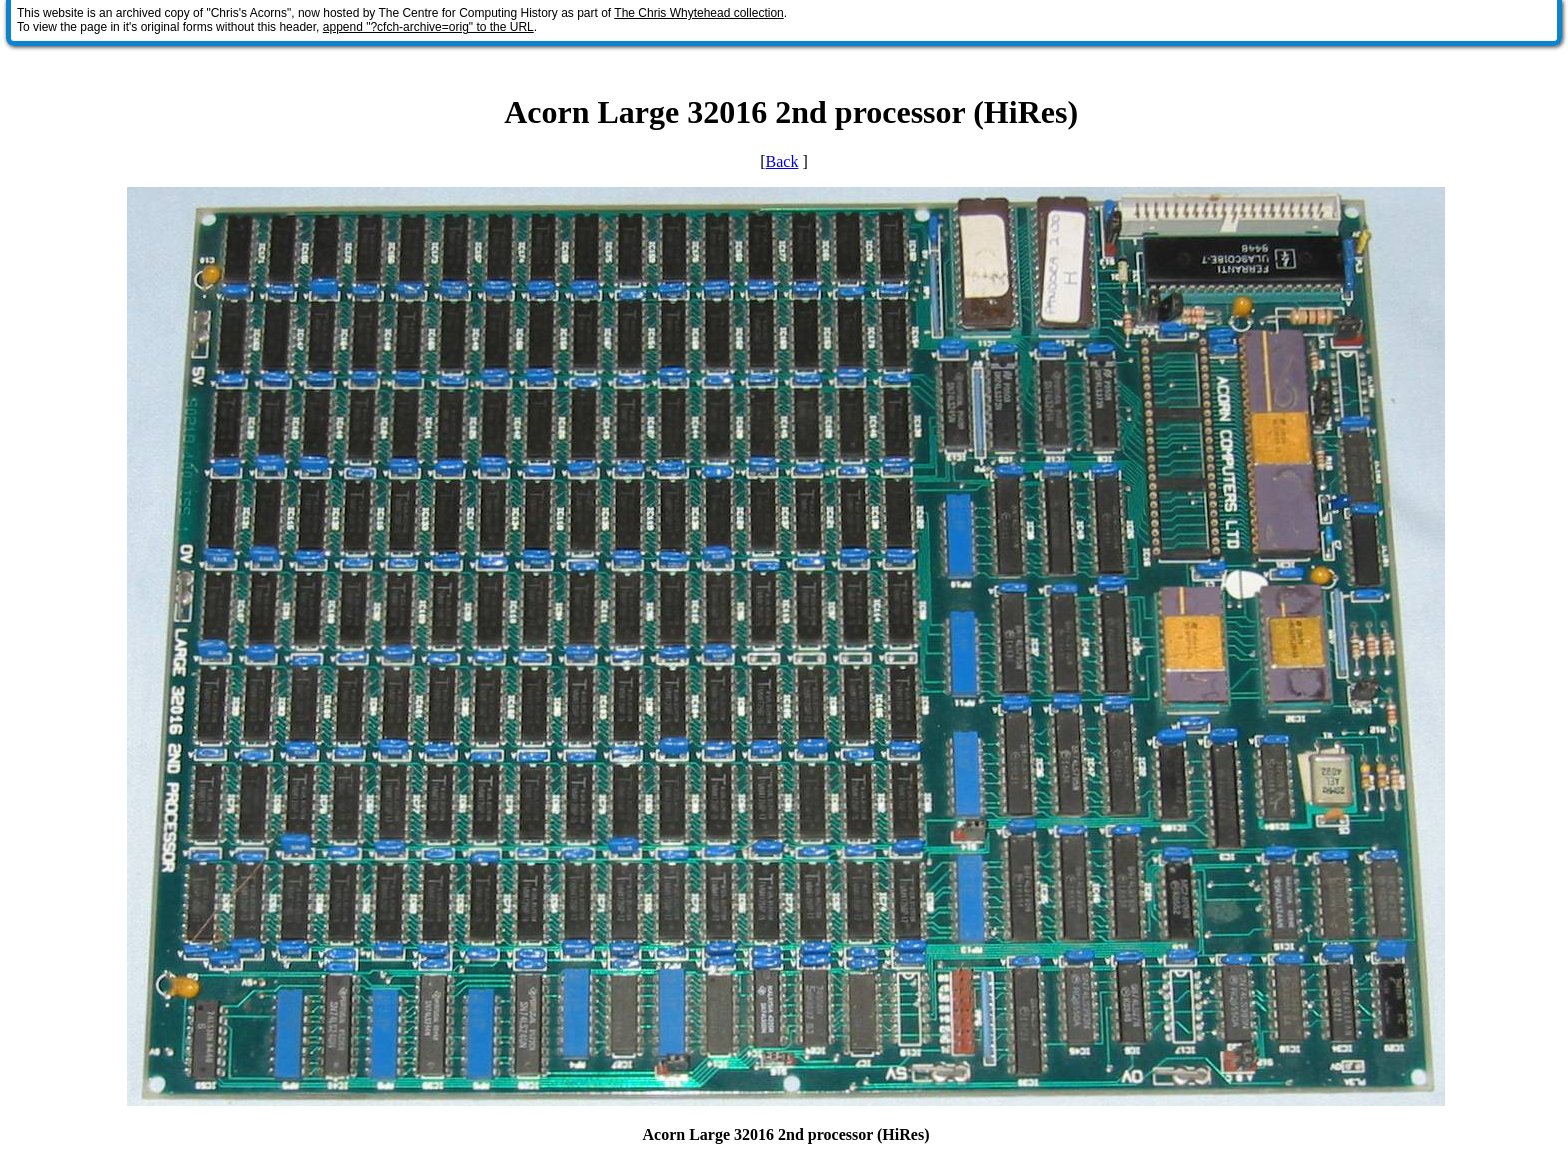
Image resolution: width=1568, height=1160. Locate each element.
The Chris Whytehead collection (698, 13)
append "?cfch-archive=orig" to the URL (428, 27)
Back (782, 161)
